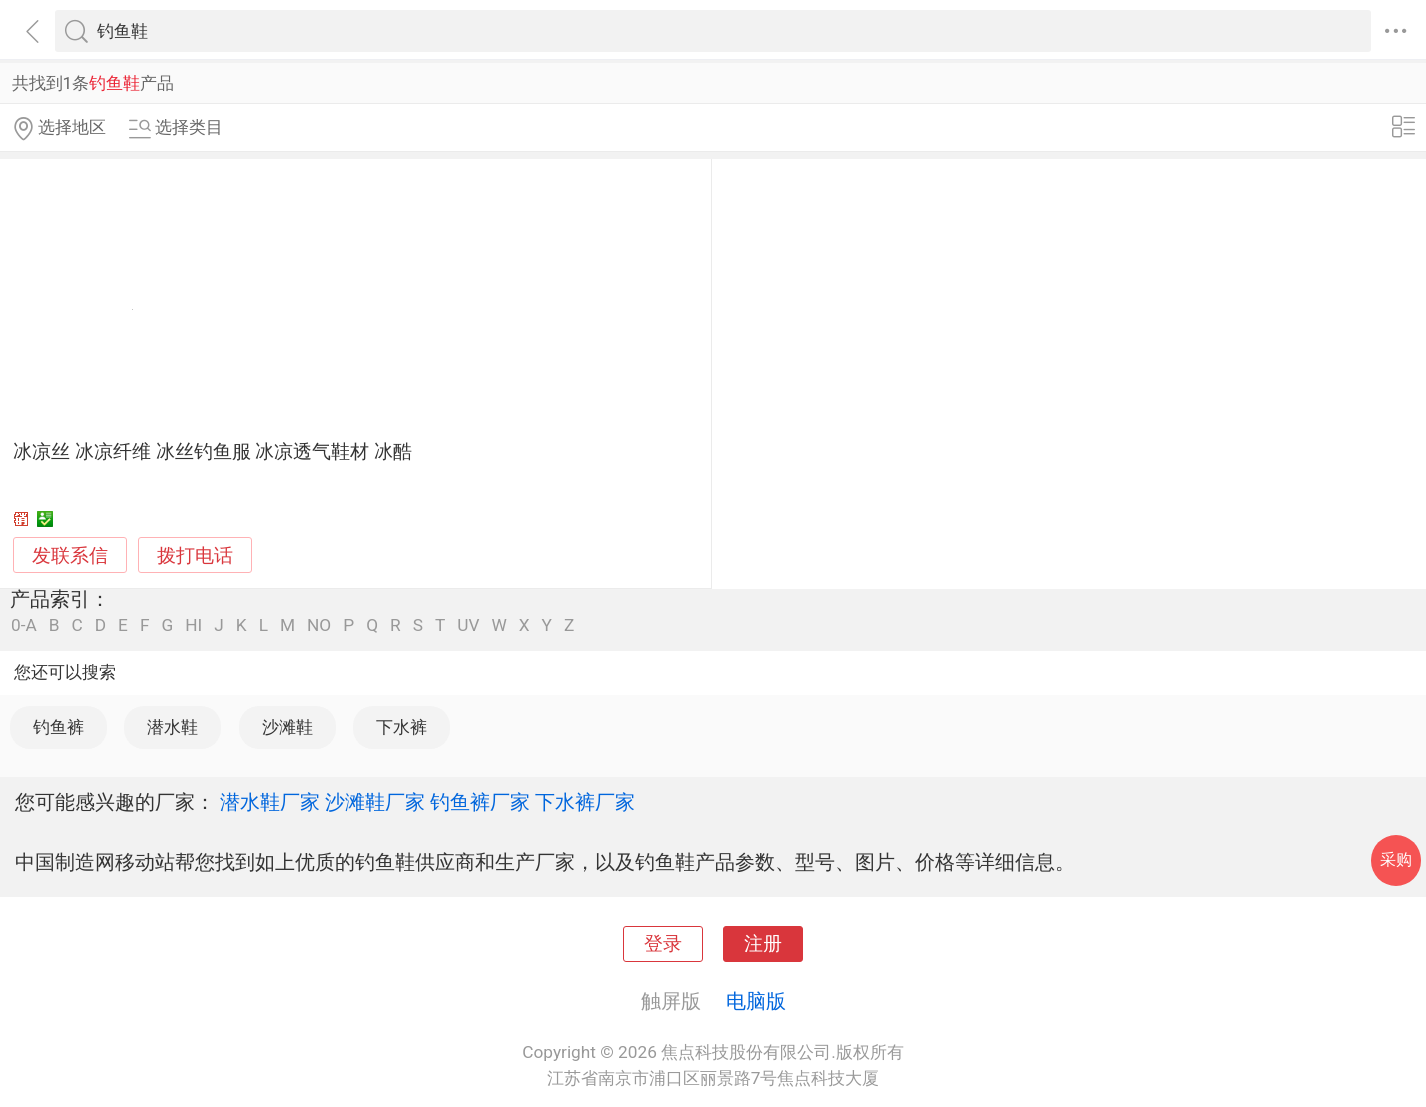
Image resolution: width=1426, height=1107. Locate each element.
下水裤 (401, 727)
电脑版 (756, 1001)
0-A (24, 625)
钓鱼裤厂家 (480, 802)
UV (468, 625)
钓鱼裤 (58, 727)
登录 (663, 944)
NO (319, 625)
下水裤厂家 (585, 802)
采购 (1396, 859)
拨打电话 (195, 555)
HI (193, 625)
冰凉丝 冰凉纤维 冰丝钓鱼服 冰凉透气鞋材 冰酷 (212, 452)
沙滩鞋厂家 (375, 802)
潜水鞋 (172, 727)
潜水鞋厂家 (270, 802)
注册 (763, 944)
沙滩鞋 (287, 727)
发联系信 (70, 556)
